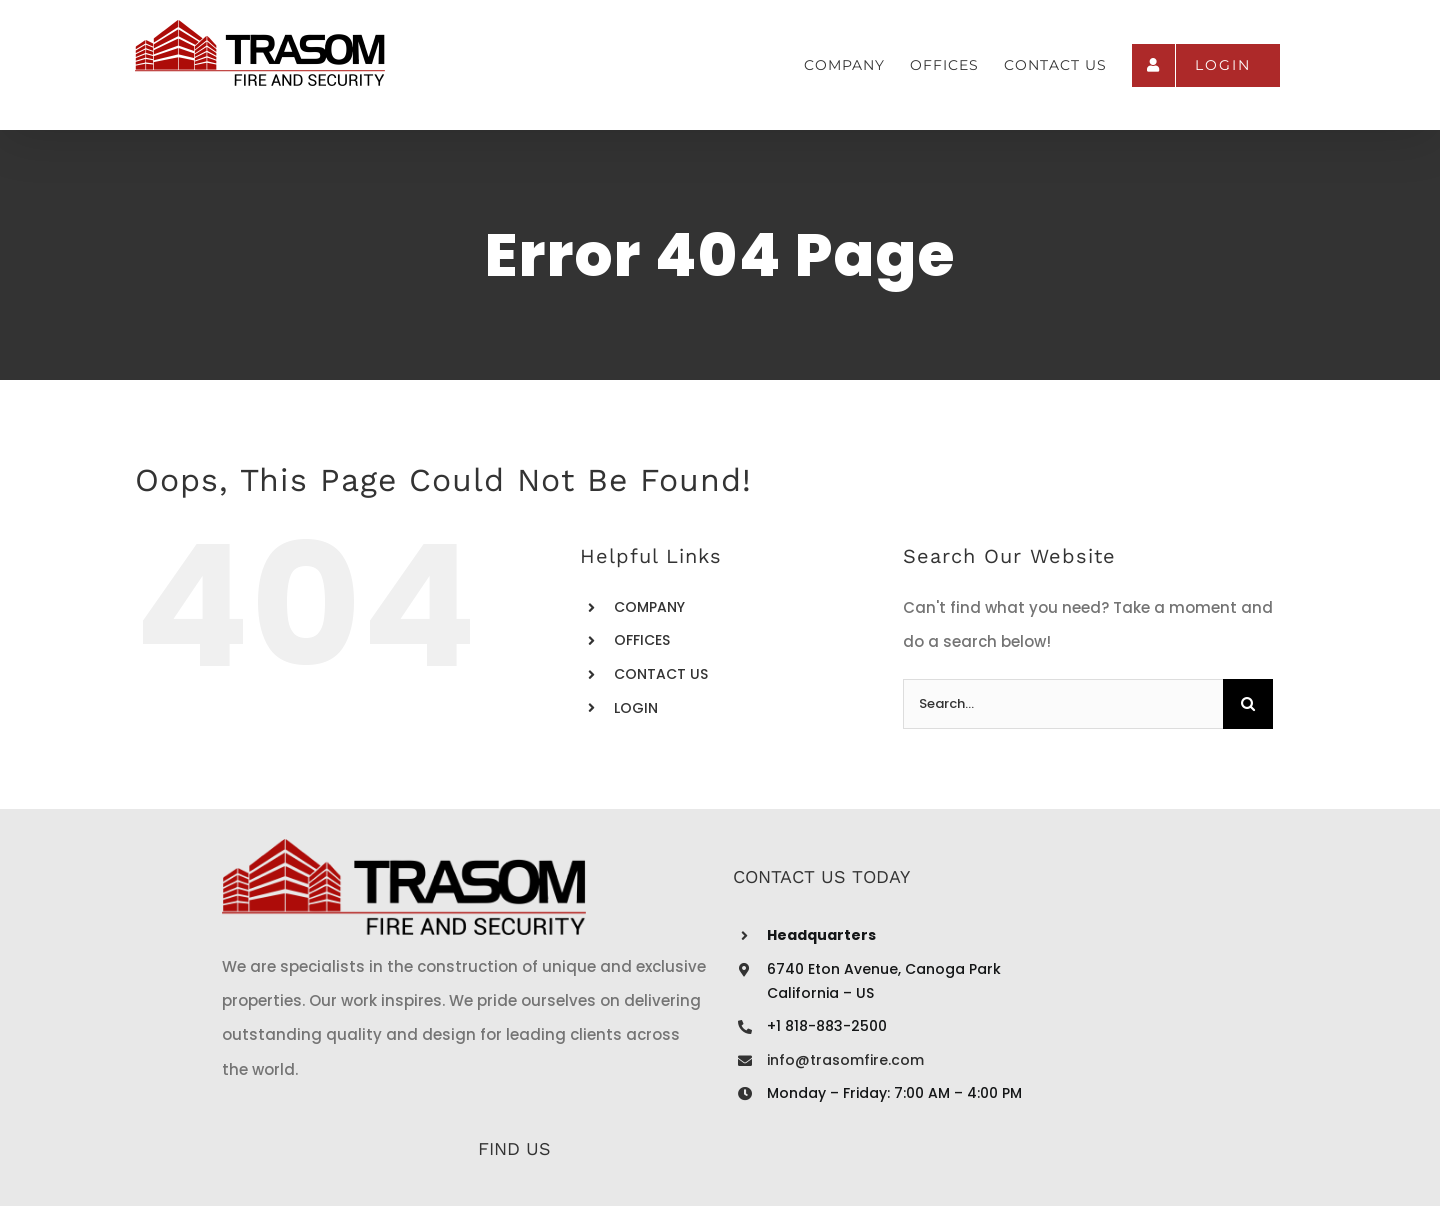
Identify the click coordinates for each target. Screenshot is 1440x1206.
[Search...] (1063, 704)
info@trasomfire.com (648, 1060)
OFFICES (642, 640)
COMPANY (649, 607)
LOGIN (636, 708)
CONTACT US (661, 674)
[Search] (1248, 704)
